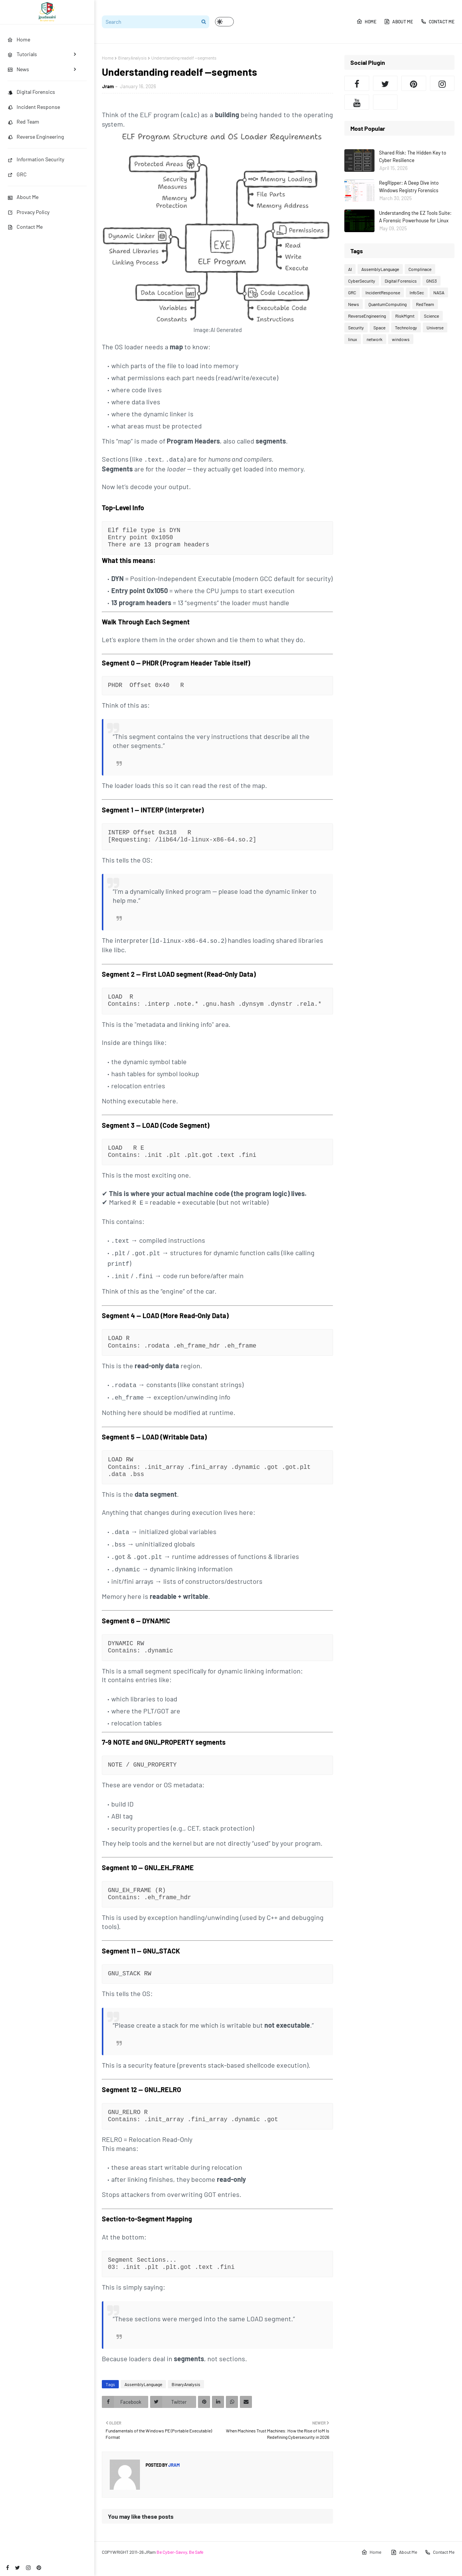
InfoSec (417, 292)
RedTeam (425, 304)
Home (366, 21)
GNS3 (431, 280)
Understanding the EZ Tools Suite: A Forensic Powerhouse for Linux (415, 216)
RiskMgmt (404, 315)
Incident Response (34, 107)
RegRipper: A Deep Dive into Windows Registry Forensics (409, 186)
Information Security (36, 159)
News (353, 304)
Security (356, 327)
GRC (17, 174)
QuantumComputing (387, 304)
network (374, 339)
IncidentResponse (382, 292)
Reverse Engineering (36, 136)
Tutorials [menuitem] (22, 54)
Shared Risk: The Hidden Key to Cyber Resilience (412, 156)
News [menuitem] (18, 69)
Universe (435, 327)
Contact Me (25, 226)
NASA (438, 292)
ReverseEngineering (367, 315)
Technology (406, 327)
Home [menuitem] (19, 39)
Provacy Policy (28, 212)
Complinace (419, 269)
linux (352, 339)
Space (379, 327)
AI (350, 269)
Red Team (23, 121)
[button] (224, 21)
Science (431, 315)
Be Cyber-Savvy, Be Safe (180, 2545)
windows (401, 339)
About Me (23, 197)
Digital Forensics (31, 92)
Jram (108, 86)
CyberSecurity (361, 280)
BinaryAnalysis (132, 57)
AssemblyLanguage (143, 2377)
